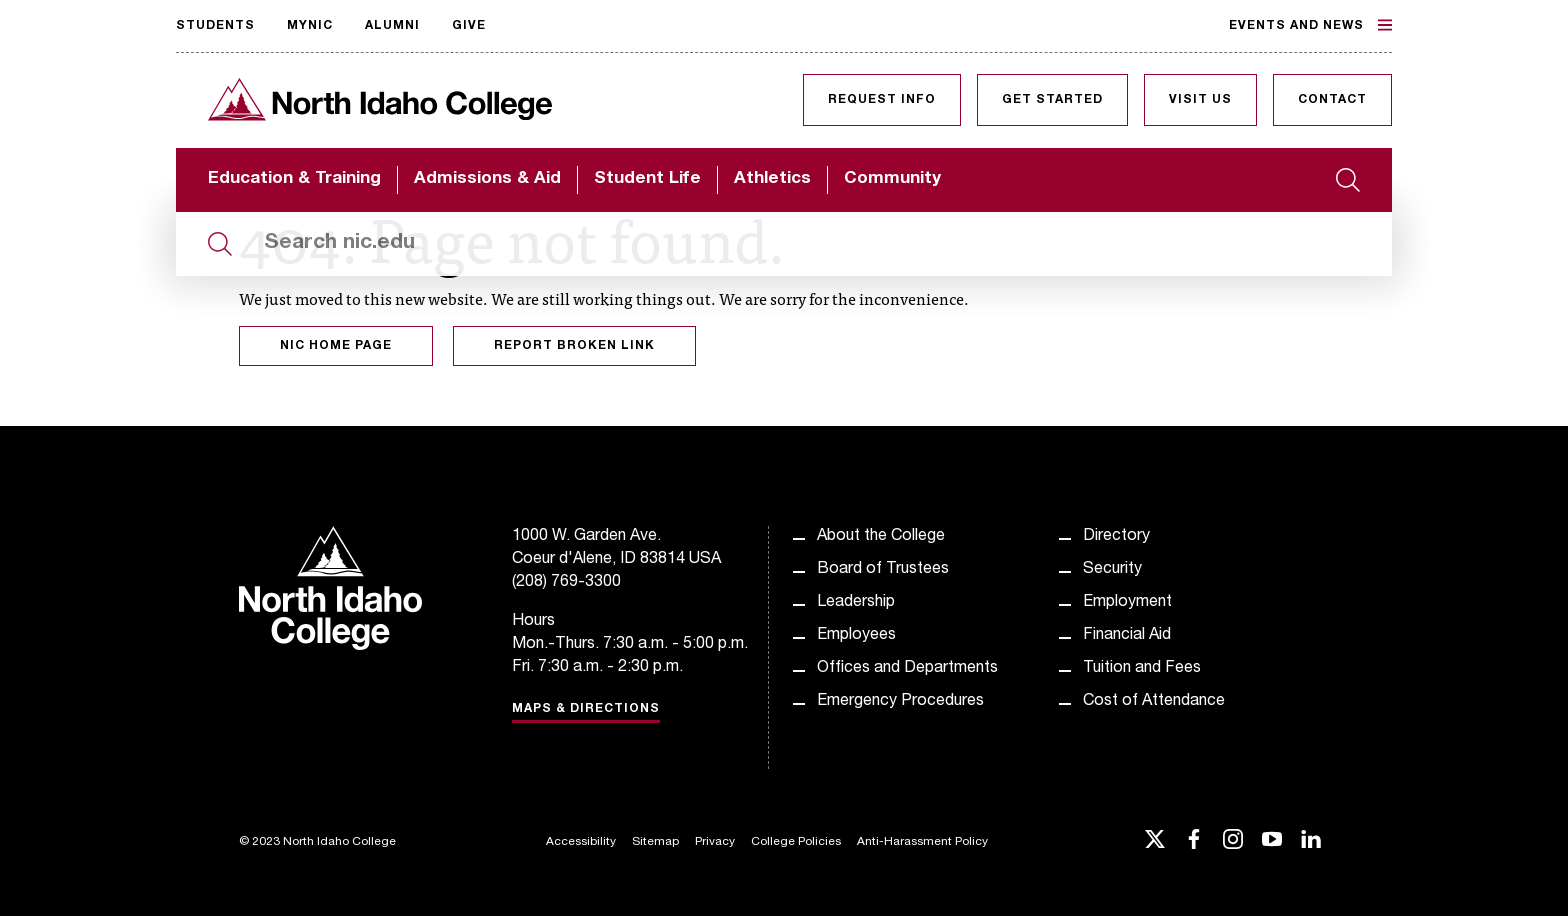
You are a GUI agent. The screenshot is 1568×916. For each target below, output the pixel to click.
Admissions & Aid (487, 179)
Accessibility (581, 842)
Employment (1127, 603)
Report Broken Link (574, 346)
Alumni (392, 26)
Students (215, 26)
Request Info (882, 100)
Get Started (1052, 100)
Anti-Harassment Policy (922, 842)
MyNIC (310, 26)
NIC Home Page (336, 346)
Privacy (715, 842)
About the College (881, 537)
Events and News (1310, 25)
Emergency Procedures (900, 702)
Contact (1332, 100)
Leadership (856, 603)
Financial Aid (1127, 636)
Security (1112, 570)
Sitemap (655, 842)
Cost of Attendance (1154, 702)
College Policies (796, 842)
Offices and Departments (907, 669)
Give (469, 26)
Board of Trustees (883, 570)
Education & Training (294, 179)
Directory (1116, 537)
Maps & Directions (586, 709)
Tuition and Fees (1142, 669)
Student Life (647, 179)
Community (892, 179)
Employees (856, 636)
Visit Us (1200, 100)
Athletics (772, 179)
